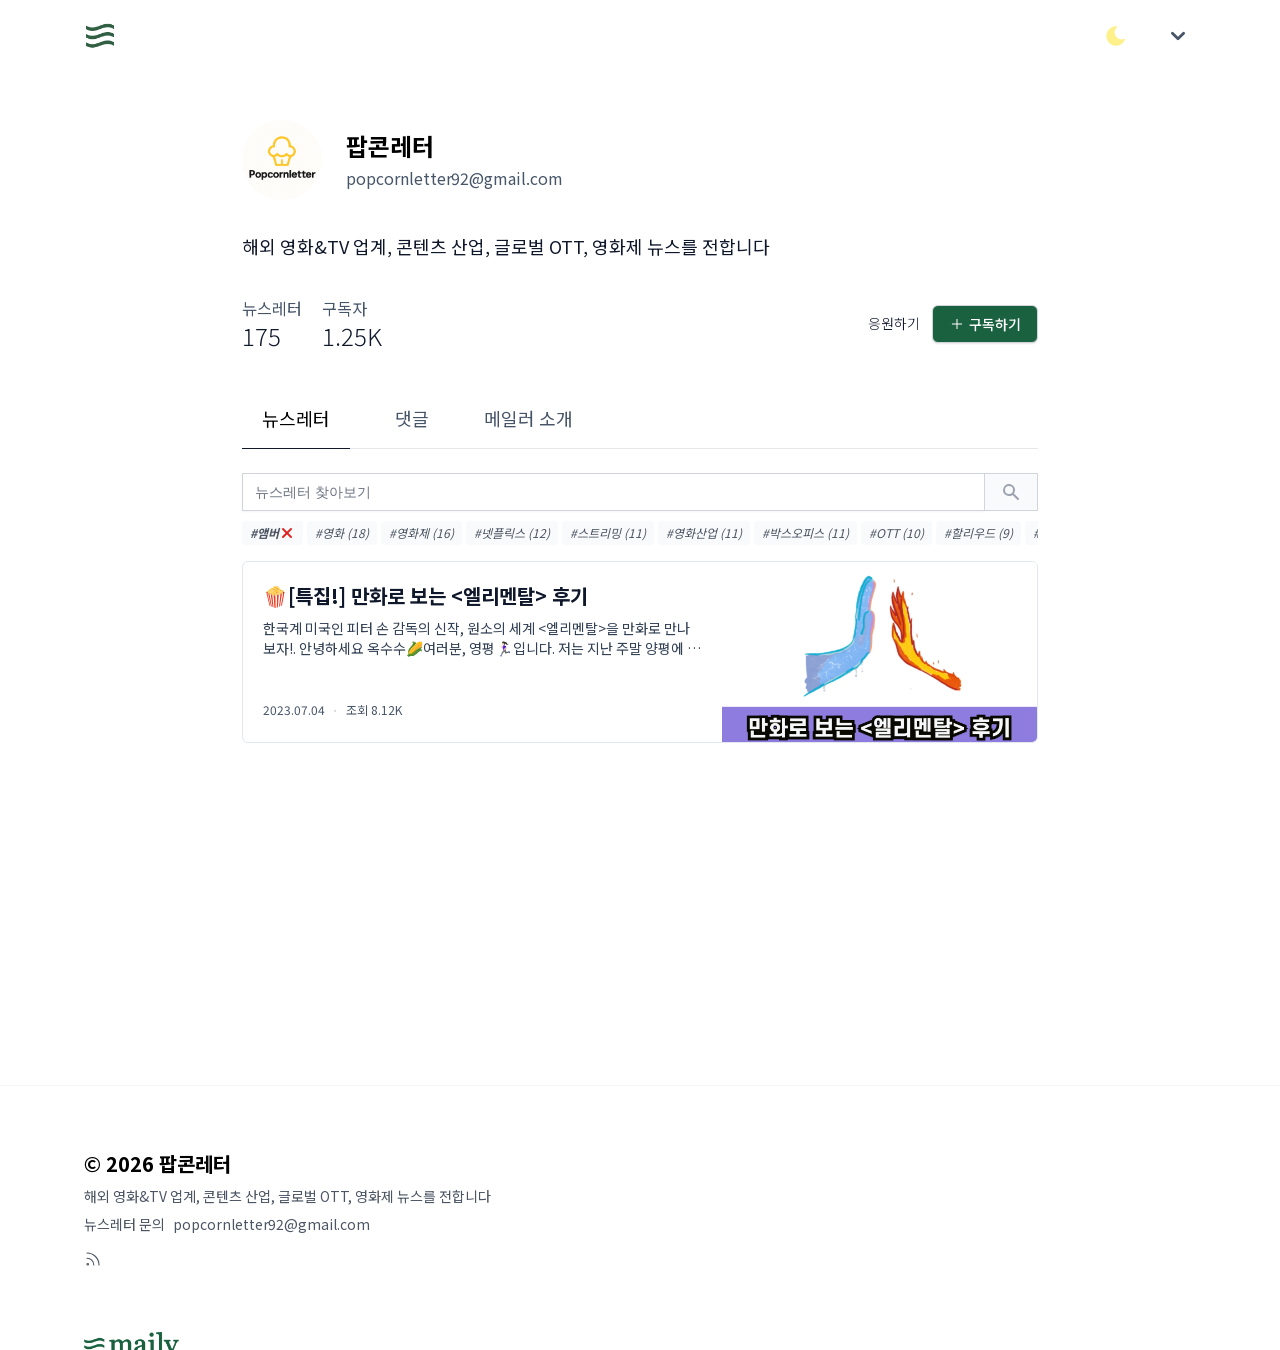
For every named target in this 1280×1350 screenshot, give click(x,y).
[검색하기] (1011, 492)
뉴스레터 (296, 418)
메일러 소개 (528, 418)
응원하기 (894, 323)
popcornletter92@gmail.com (271, 1224)
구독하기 (985, 324)
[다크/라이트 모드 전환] (1116, 36)
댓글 (412, 418)
